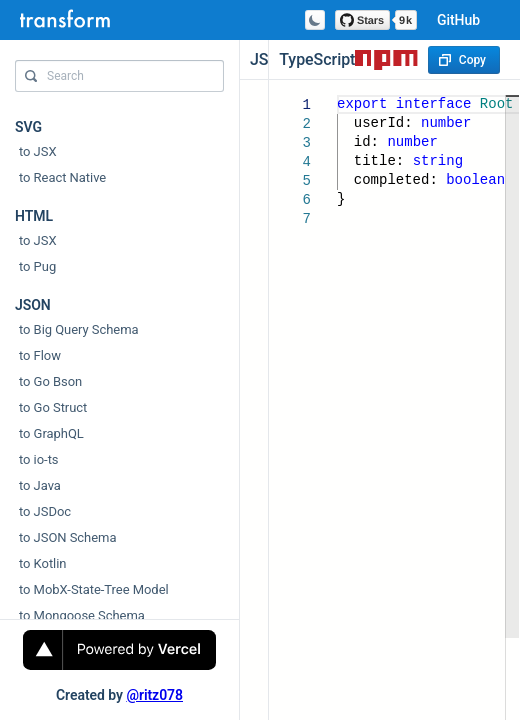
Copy (462, 60)
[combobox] (119, 81)
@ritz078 (154, 695)
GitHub (458, 20)
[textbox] (337, 95)
